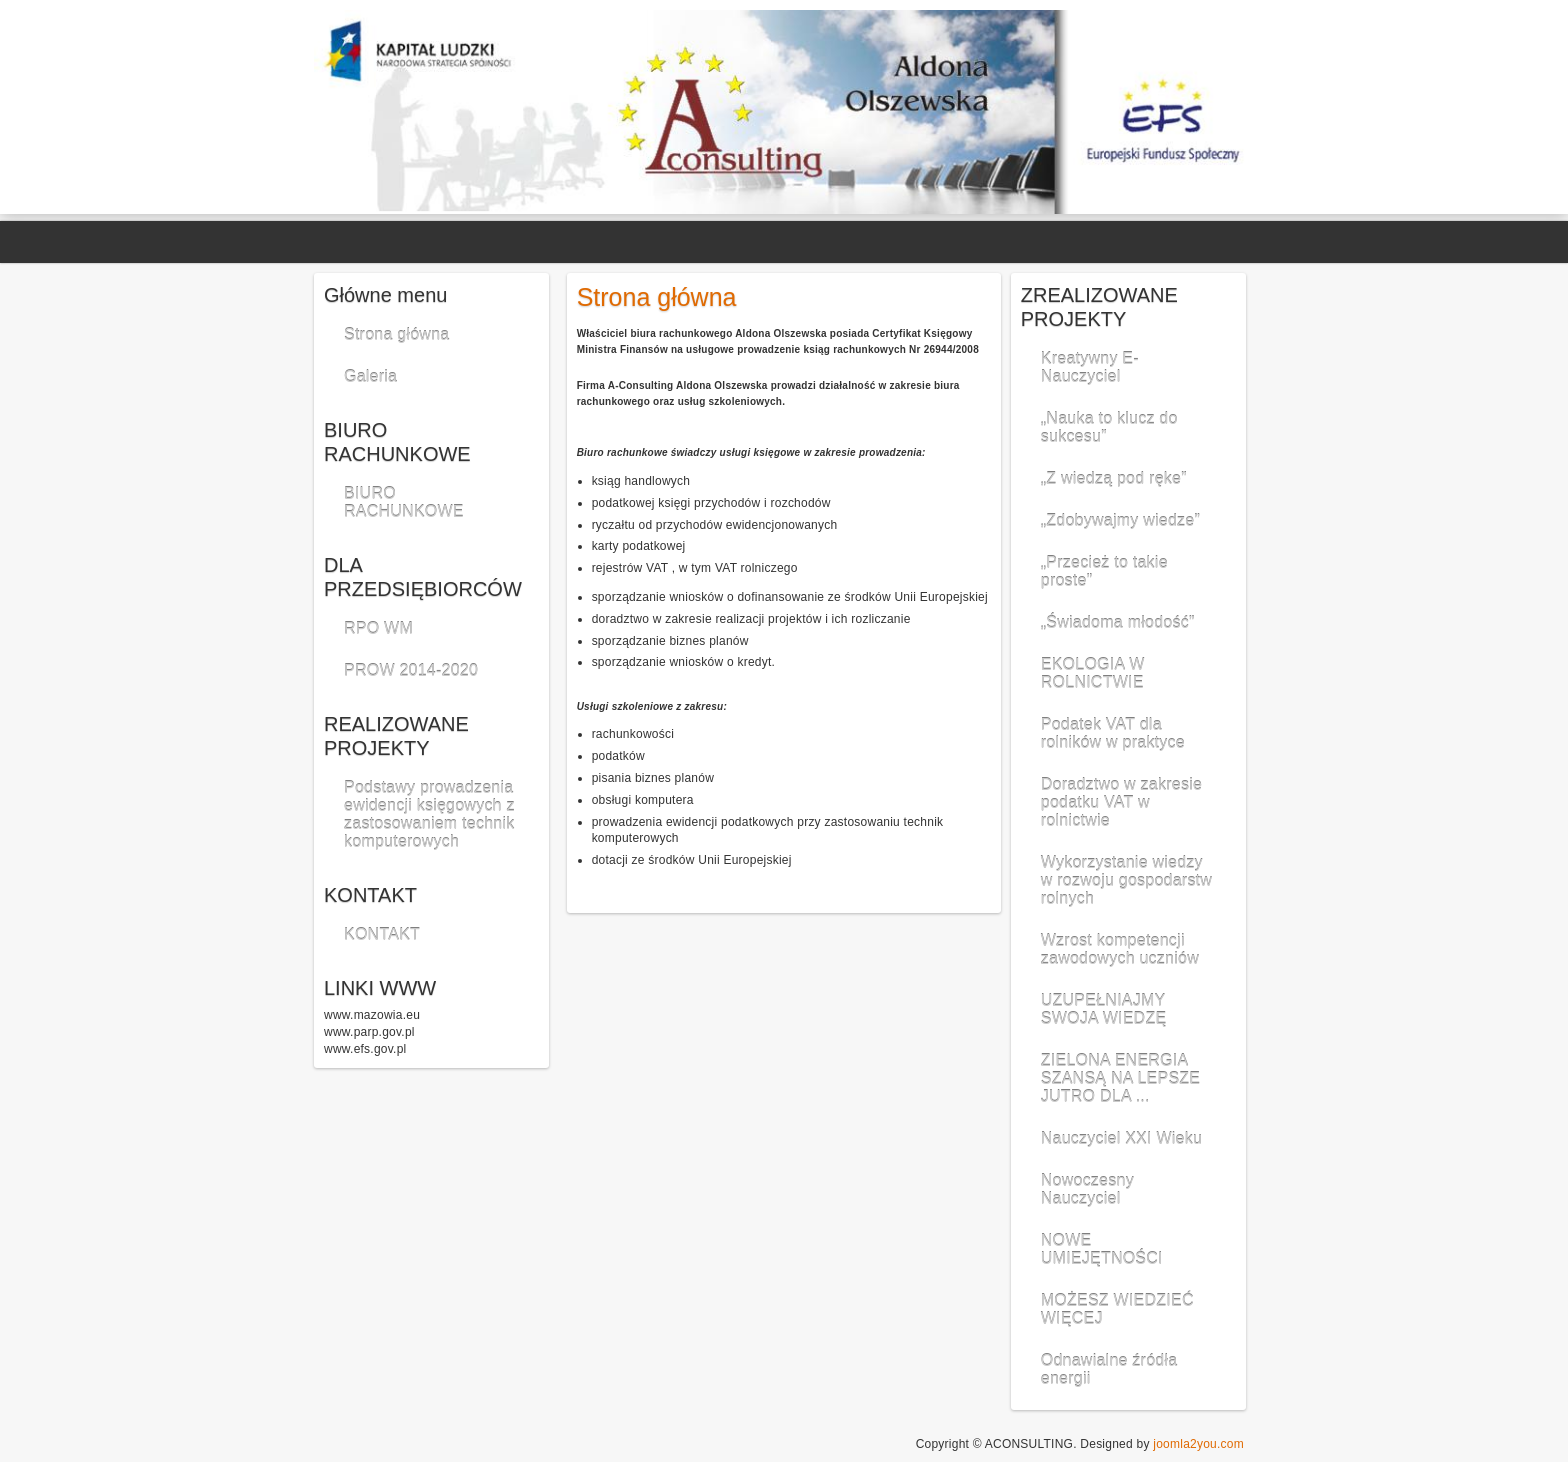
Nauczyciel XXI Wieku (1121, 1138)
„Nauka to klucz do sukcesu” (1109, 427)
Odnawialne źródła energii (1109, 1369)
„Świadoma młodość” (1118, 622)
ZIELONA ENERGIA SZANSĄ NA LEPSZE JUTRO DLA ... (1120, 1078)
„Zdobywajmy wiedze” (1120, 520)
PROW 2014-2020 (411, 670)
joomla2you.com (1198, 1444)
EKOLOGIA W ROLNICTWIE (1093, 673)
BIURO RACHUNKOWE (404, 502)
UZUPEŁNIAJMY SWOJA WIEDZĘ (1104, 1009)
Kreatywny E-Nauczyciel (1090, 367)
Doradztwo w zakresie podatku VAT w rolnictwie (1121, 802)
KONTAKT (382, 934)
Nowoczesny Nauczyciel (1087, 1189)
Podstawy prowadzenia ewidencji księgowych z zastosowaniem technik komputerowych (429, 814)
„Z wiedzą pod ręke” (1114, 478)
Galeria (370, 376)
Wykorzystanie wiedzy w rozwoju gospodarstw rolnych (1126, 880)
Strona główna (396, 334)
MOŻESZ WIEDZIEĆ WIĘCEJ (1117, 1309)
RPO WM (378, 628)
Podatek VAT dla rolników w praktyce (1113, 733)
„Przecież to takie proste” (1104, 571)
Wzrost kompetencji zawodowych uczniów (1120, 949)
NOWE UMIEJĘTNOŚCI (1102, 1249)
